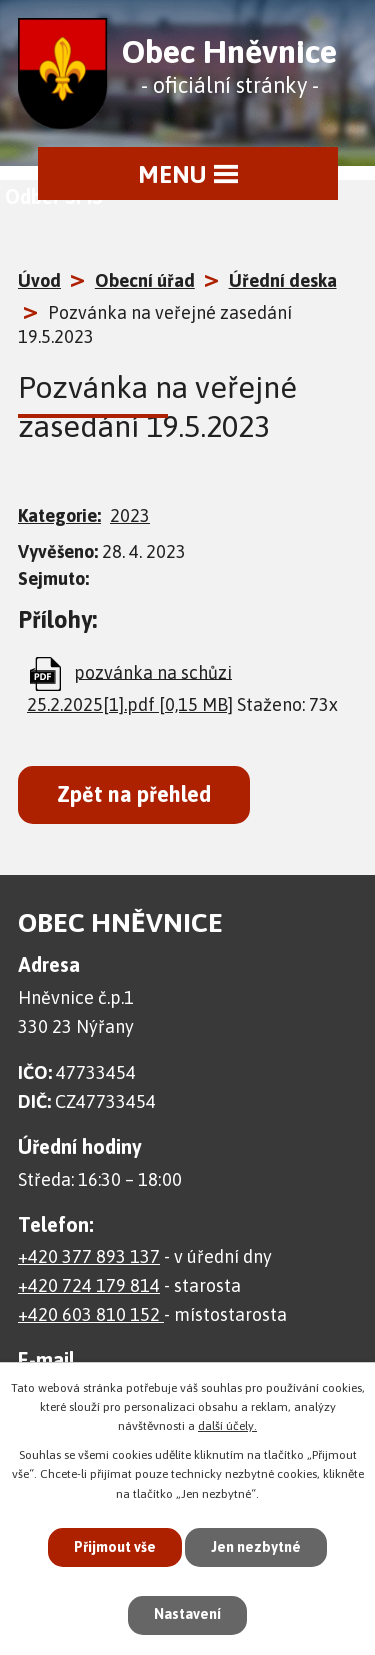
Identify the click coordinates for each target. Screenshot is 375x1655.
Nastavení (187, 1614)
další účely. (227, 1426)
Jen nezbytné (256, 1547)
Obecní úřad (145, 280)
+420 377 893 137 (89, 1256)
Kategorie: (59, 515)
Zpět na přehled (134, 794)
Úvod (39, 280)
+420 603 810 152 (91, 1314)
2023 (130, 515)
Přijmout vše (115, 1547)
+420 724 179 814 (89, 1285)
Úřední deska (283, 280)
